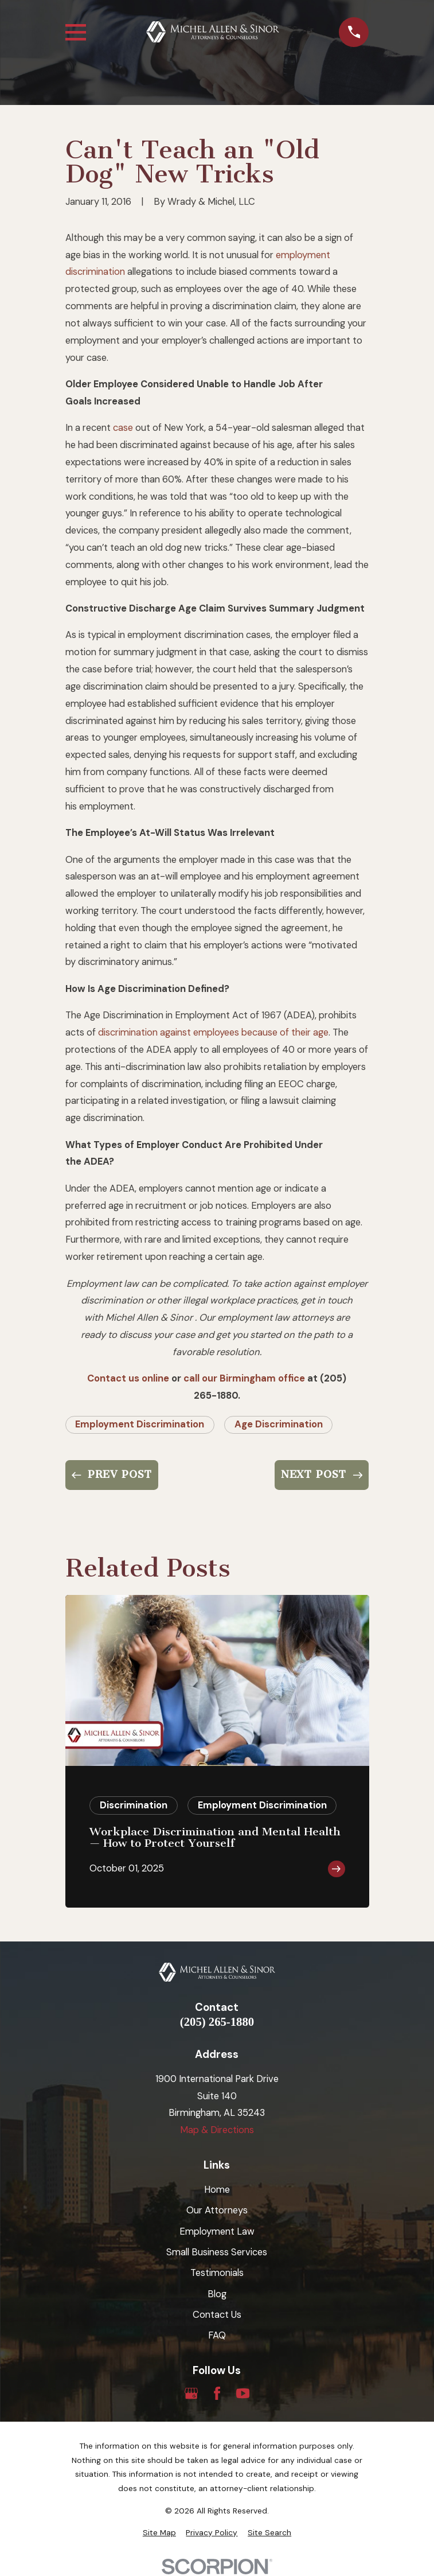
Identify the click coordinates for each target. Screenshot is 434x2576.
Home (217, 2190)
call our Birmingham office (244, 1378)
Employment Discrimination (139, 1424)
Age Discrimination (278, 1424)
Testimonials (217, 2273)
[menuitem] (159, 2533)
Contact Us (217, 2315)
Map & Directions (217, 2130)
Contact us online (128, 1378)
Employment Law (217, 2231)
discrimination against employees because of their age (213, 1032)
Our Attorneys (217, 2210)
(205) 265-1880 (217, 2022)
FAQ (217, 2335)
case (123, 428)
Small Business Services (216, 2252)
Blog (217, 2294)
